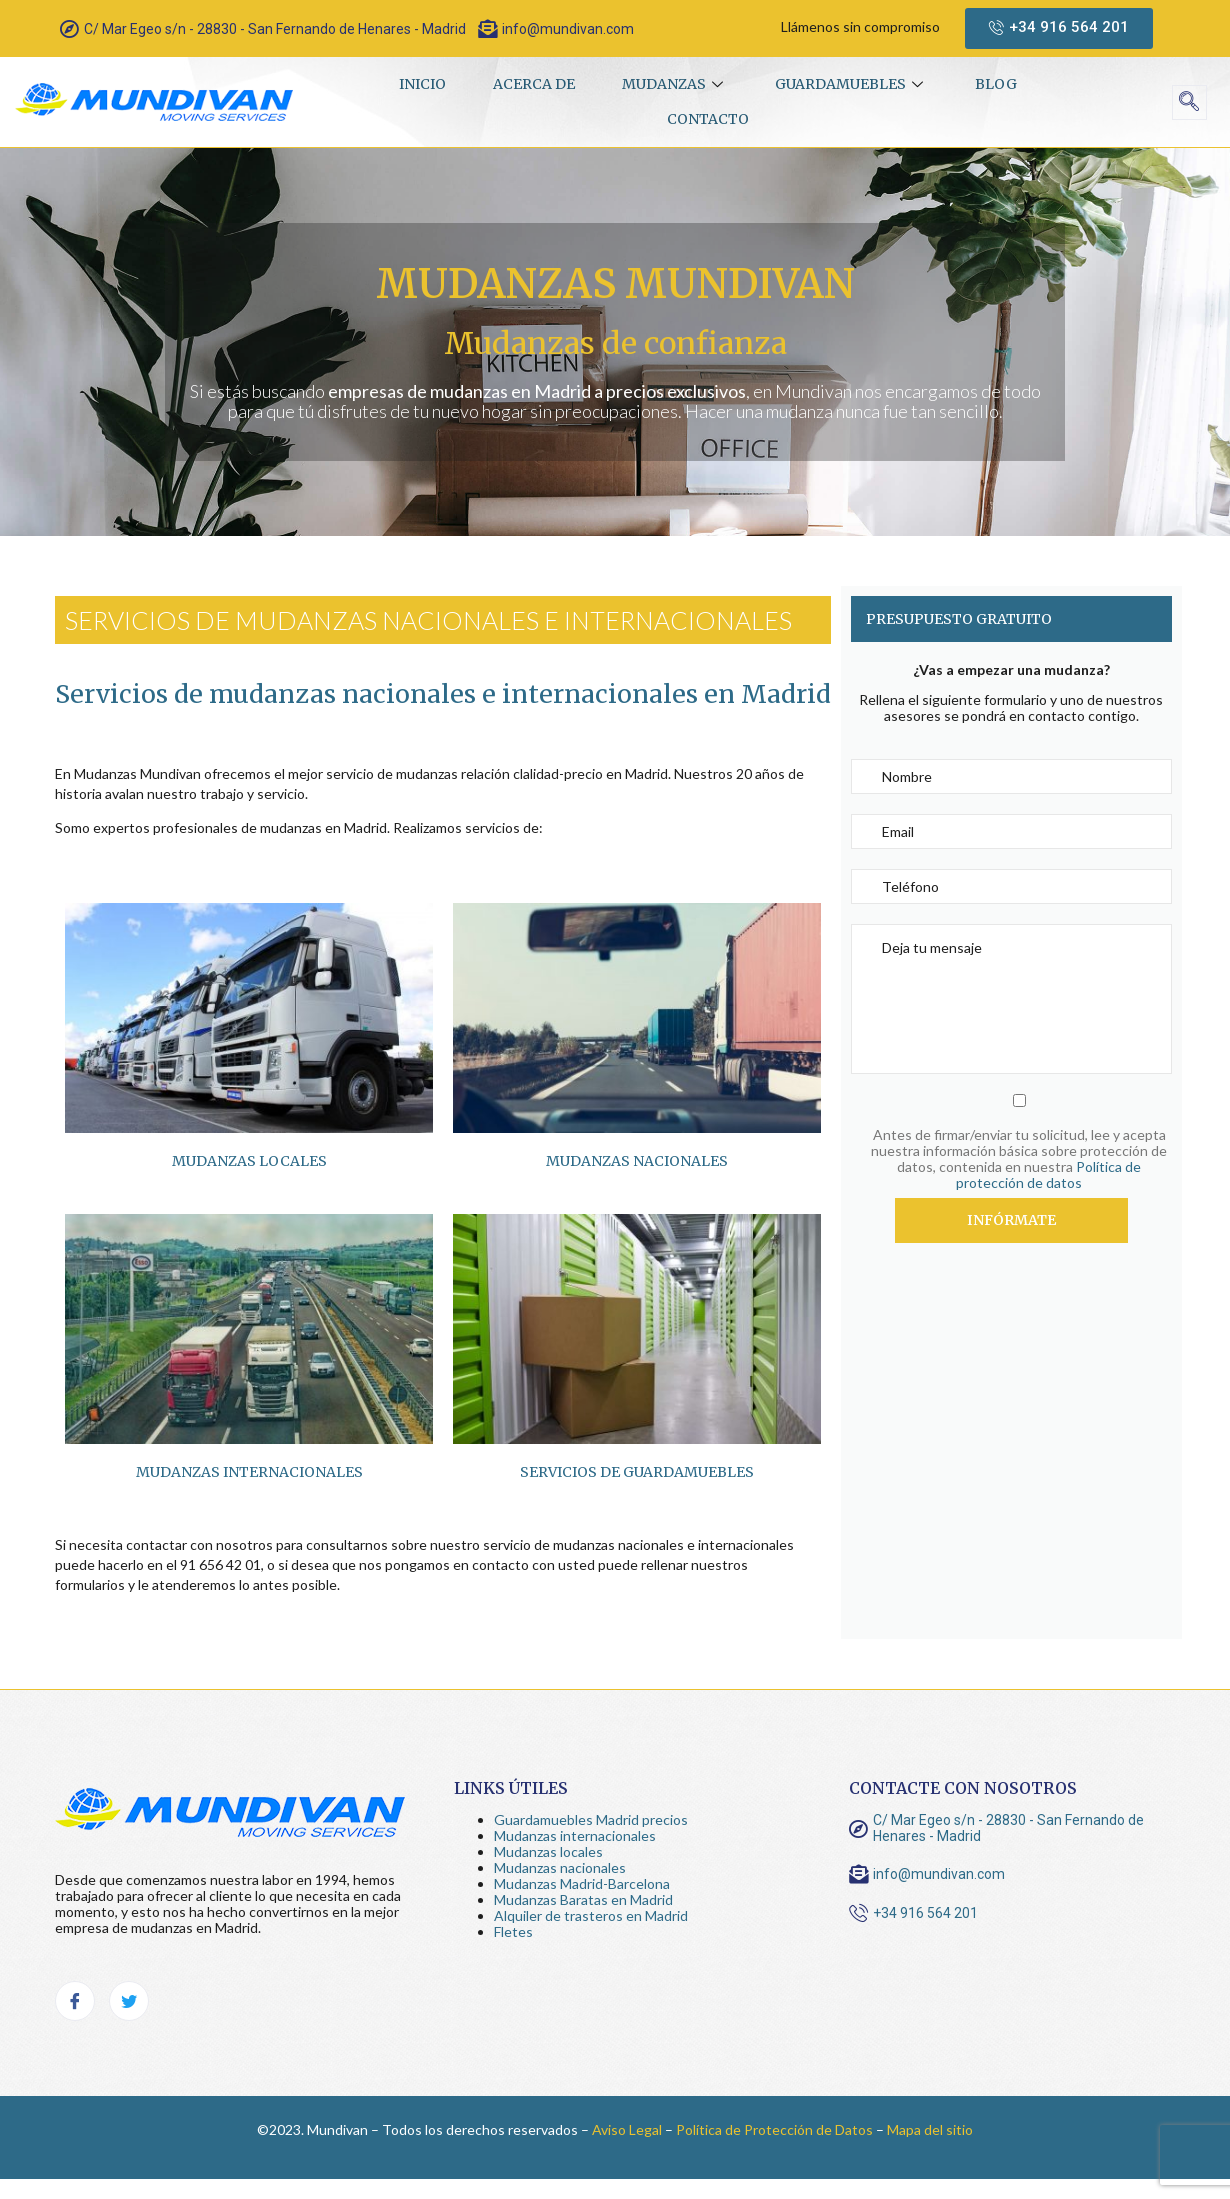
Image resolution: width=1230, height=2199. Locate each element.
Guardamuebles (854, 84)
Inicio (416, 84)
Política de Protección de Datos (774, 2129)
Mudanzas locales (249, 1161)
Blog (1002, 84)
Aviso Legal (627, 2129)
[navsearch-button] (1189, 102)
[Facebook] (75, 2001)
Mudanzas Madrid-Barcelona (582, 1883)
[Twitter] (129, 2001)
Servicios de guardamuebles (637, 1472)
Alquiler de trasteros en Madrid (591, 1915)
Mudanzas (675, 84)
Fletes (513, 1931)
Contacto (708, 119)
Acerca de (531, 84)
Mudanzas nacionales (637, 1161)
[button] (1059, 28)
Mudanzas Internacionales (249, 1472)
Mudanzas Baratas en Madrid (583, 1899)
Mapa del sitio (930, 2129)
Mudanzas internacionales (575, 1835)
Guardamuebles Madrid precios (591, 1819)
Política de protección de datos (1048, 1174)
